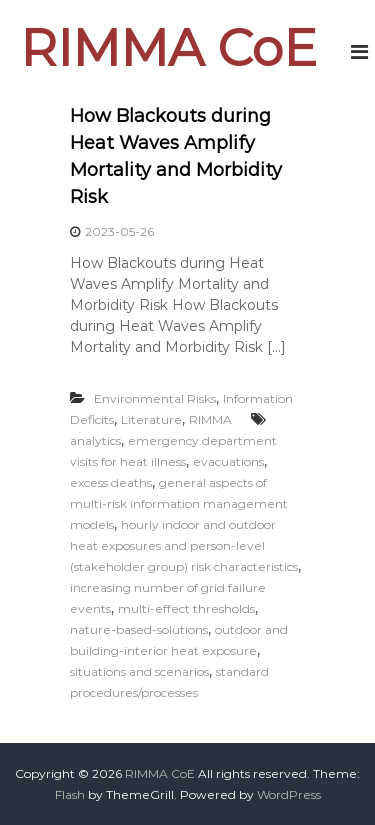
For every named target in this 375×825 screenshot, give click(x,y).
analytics (95, 440)
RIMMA (210, 419)
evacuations (228, 461)
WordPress (289, 794)
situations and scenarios (139, 671)
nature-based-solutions (139, 629)
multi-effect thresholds (186, 608)
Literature (151, 419)
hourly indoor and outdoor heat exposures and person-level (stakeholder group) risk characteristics (184, 545)
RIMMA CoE (168, 48)
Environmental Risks (155, 398)
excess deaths (111, 482)
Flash (70, 794)
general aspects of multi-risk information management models (179, 503)
